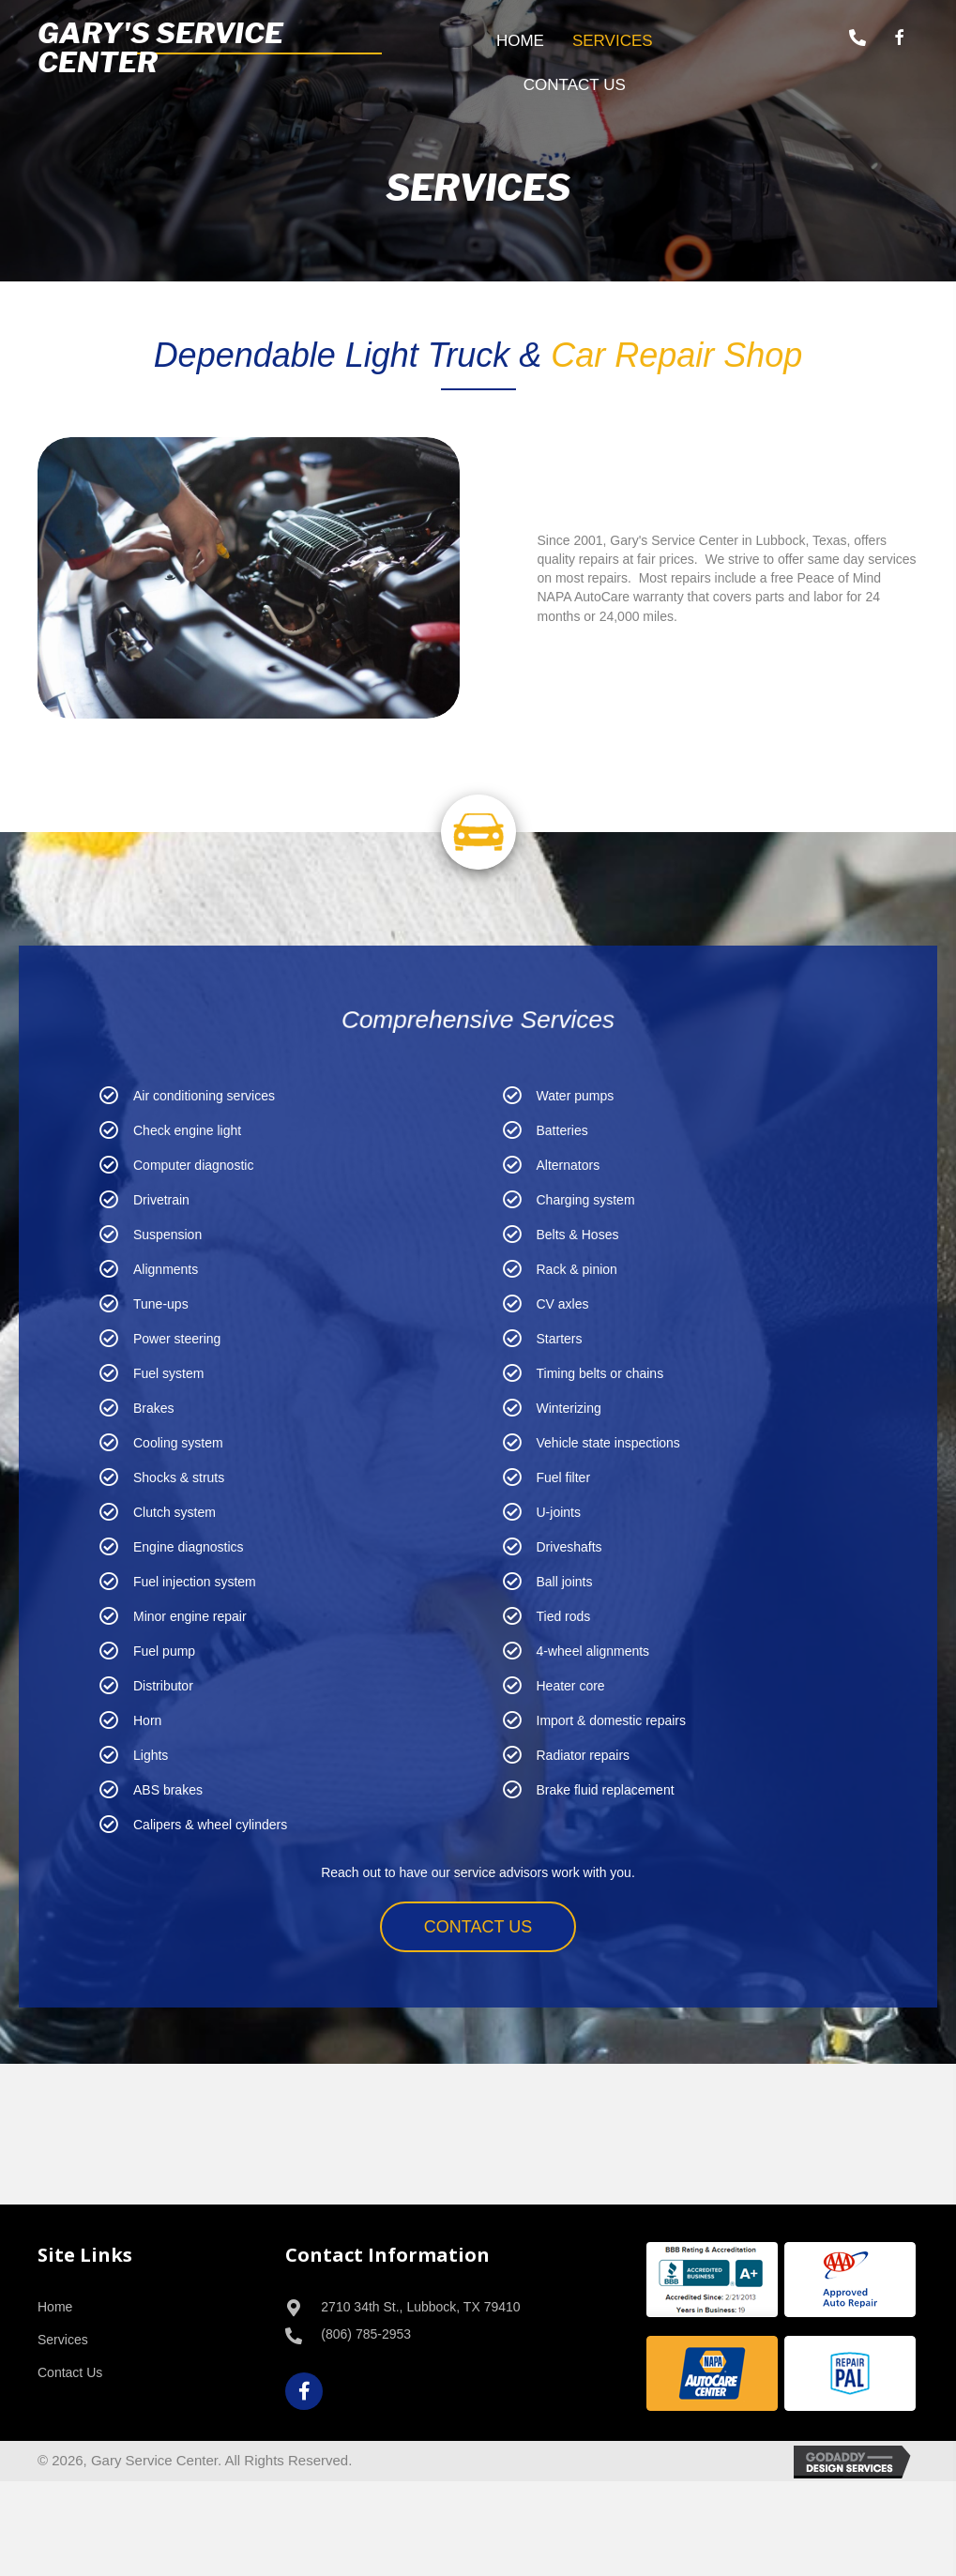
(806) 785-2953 (366, 2333)
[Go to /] (210, 48)
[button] (857, 37)
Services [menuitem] (63, 2339)
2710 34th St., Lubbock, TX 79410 (420, 2306)
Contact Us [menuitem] (70, 2372)
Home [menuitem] (55, 2306)
